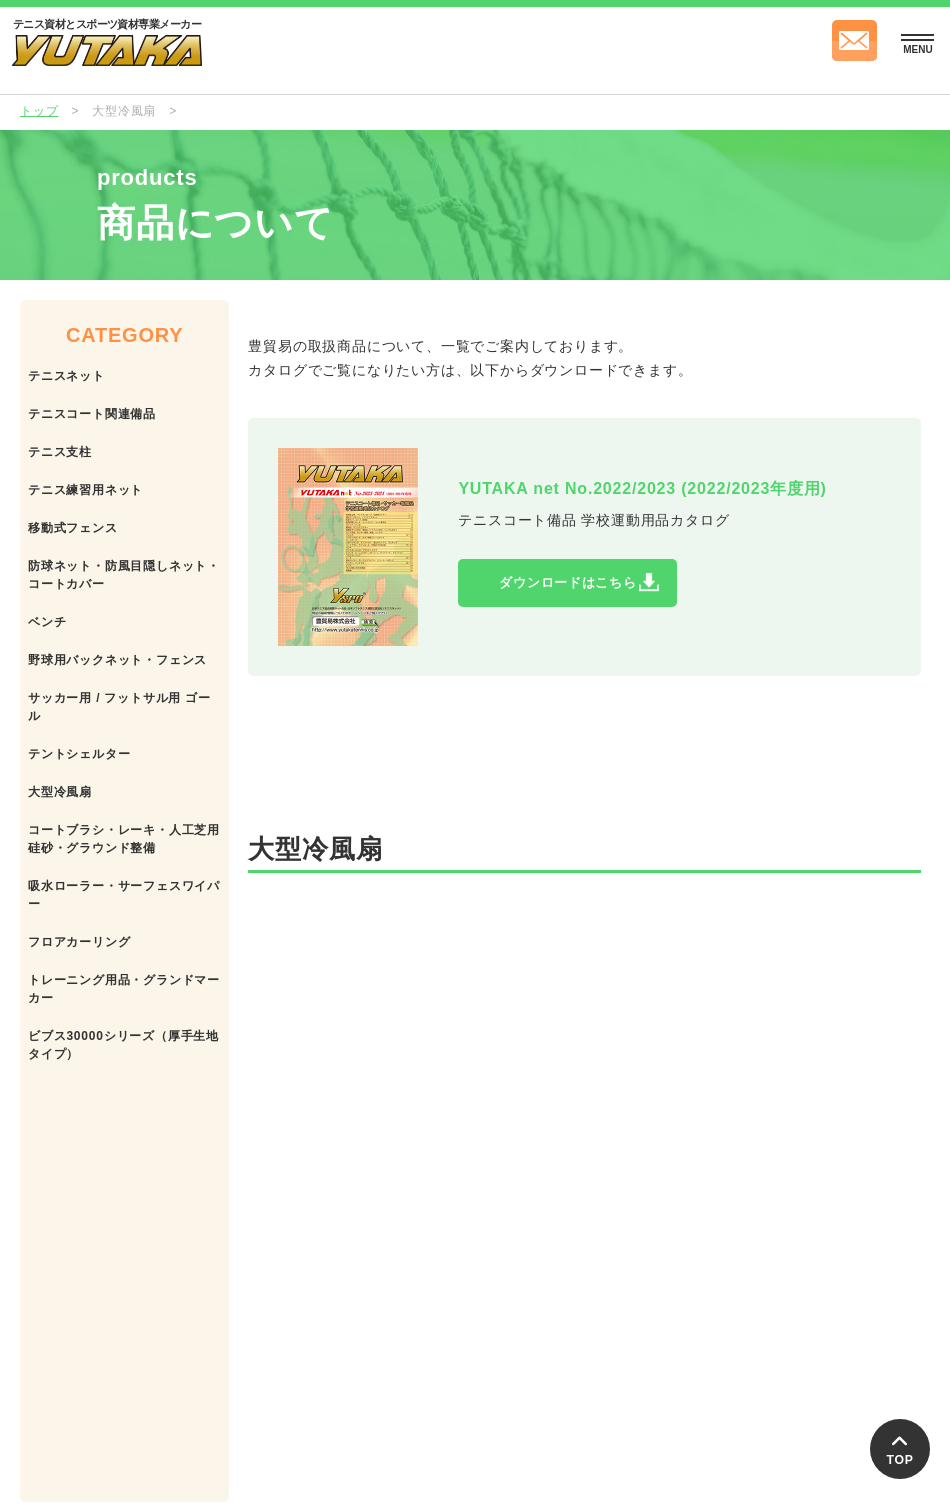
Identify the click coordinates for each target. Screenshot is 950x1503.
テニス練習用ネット (85, 490)
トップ (39, 111)
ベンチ (47, 622)
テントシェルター (79, 754)
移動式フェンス (73, 528)
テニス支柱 (60, 452)
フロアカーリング (79, 942)
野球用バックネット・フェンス (117, 660)
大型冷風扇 (60, 792)
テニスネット (66, 376)
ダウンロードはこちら (598, 587)
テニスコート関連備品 (92, 414)
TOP (900, 1446)
